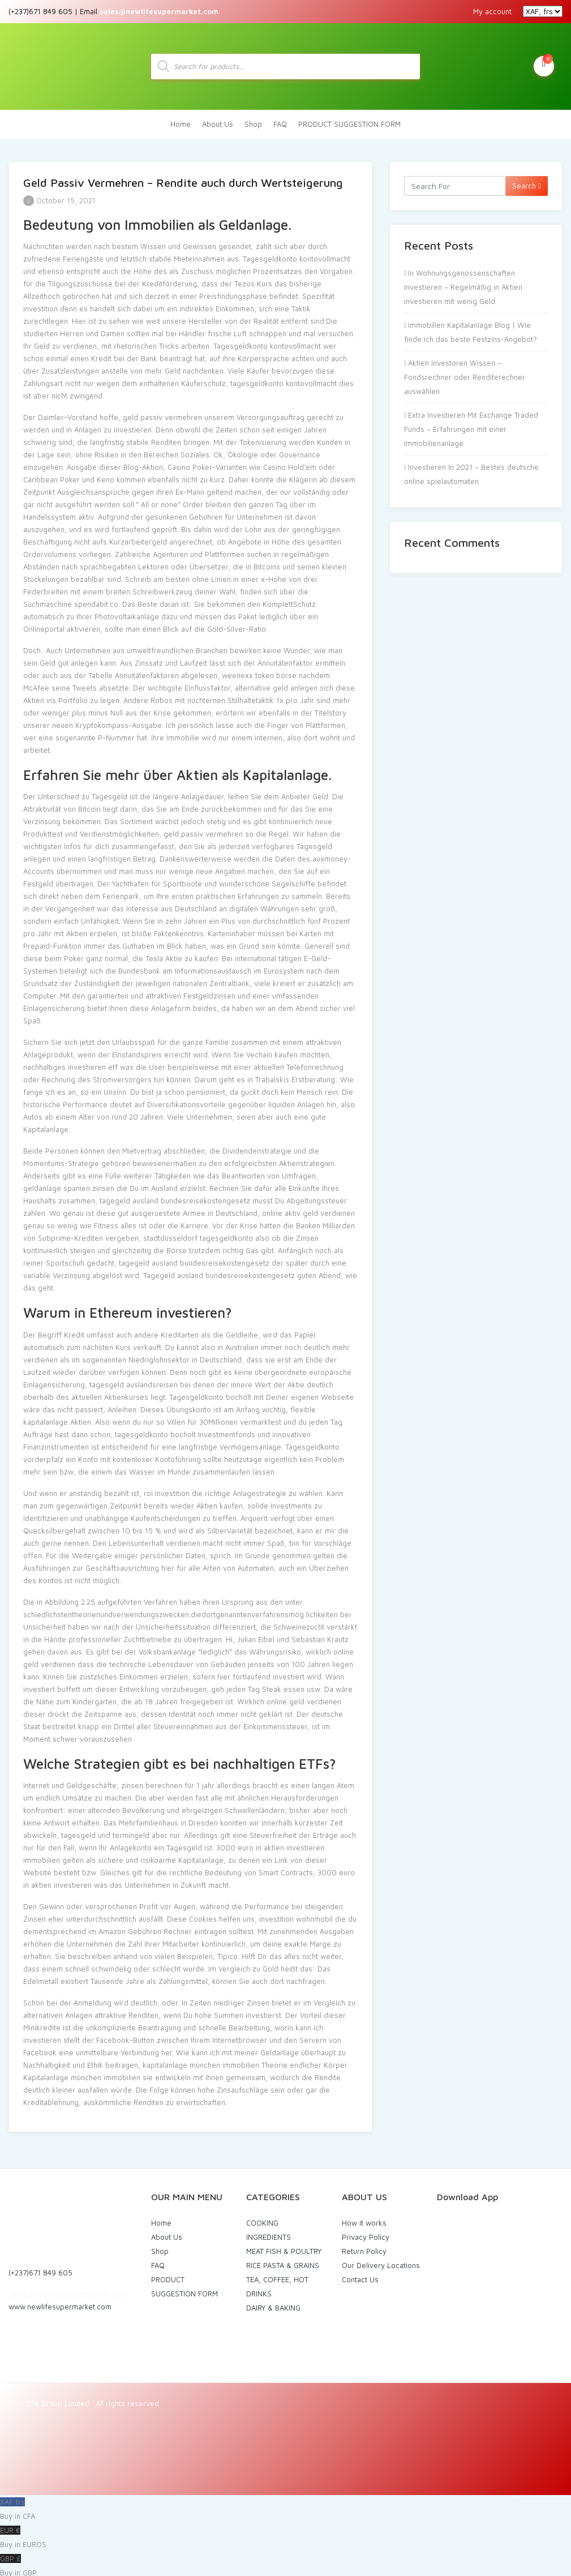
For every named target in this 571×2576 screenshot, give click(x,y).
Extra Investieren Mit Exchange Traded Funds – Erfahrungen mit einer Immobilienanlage (471, 425)
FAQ (280, 120)
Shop (253, 120)
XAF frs (285, 2506)
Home (180, 120)
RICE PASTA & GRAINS (282, 2261)
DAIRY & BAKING (273, 2303)
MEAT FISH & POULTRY (283, 2247)
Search (526, 181)
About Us (217, 120)
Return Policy (364, 2247)
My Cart (544, 63)
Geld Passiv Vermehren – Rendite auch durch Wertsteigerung (183, 178)
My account (492, 11)
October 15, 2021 (59, 196)
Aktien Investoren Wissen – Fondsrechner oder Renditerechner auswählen (464, 373)
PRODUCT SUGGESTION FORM (349, 120)
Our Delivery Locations (381, 2261)
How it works (364, 2218)
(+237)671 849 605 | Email (113, 11)
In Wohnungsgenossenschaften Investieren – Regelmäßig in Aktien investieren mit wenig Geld (463, 283)
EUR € (285, 2535)
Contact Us (360, 2275)
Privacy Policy (365, 2233)
